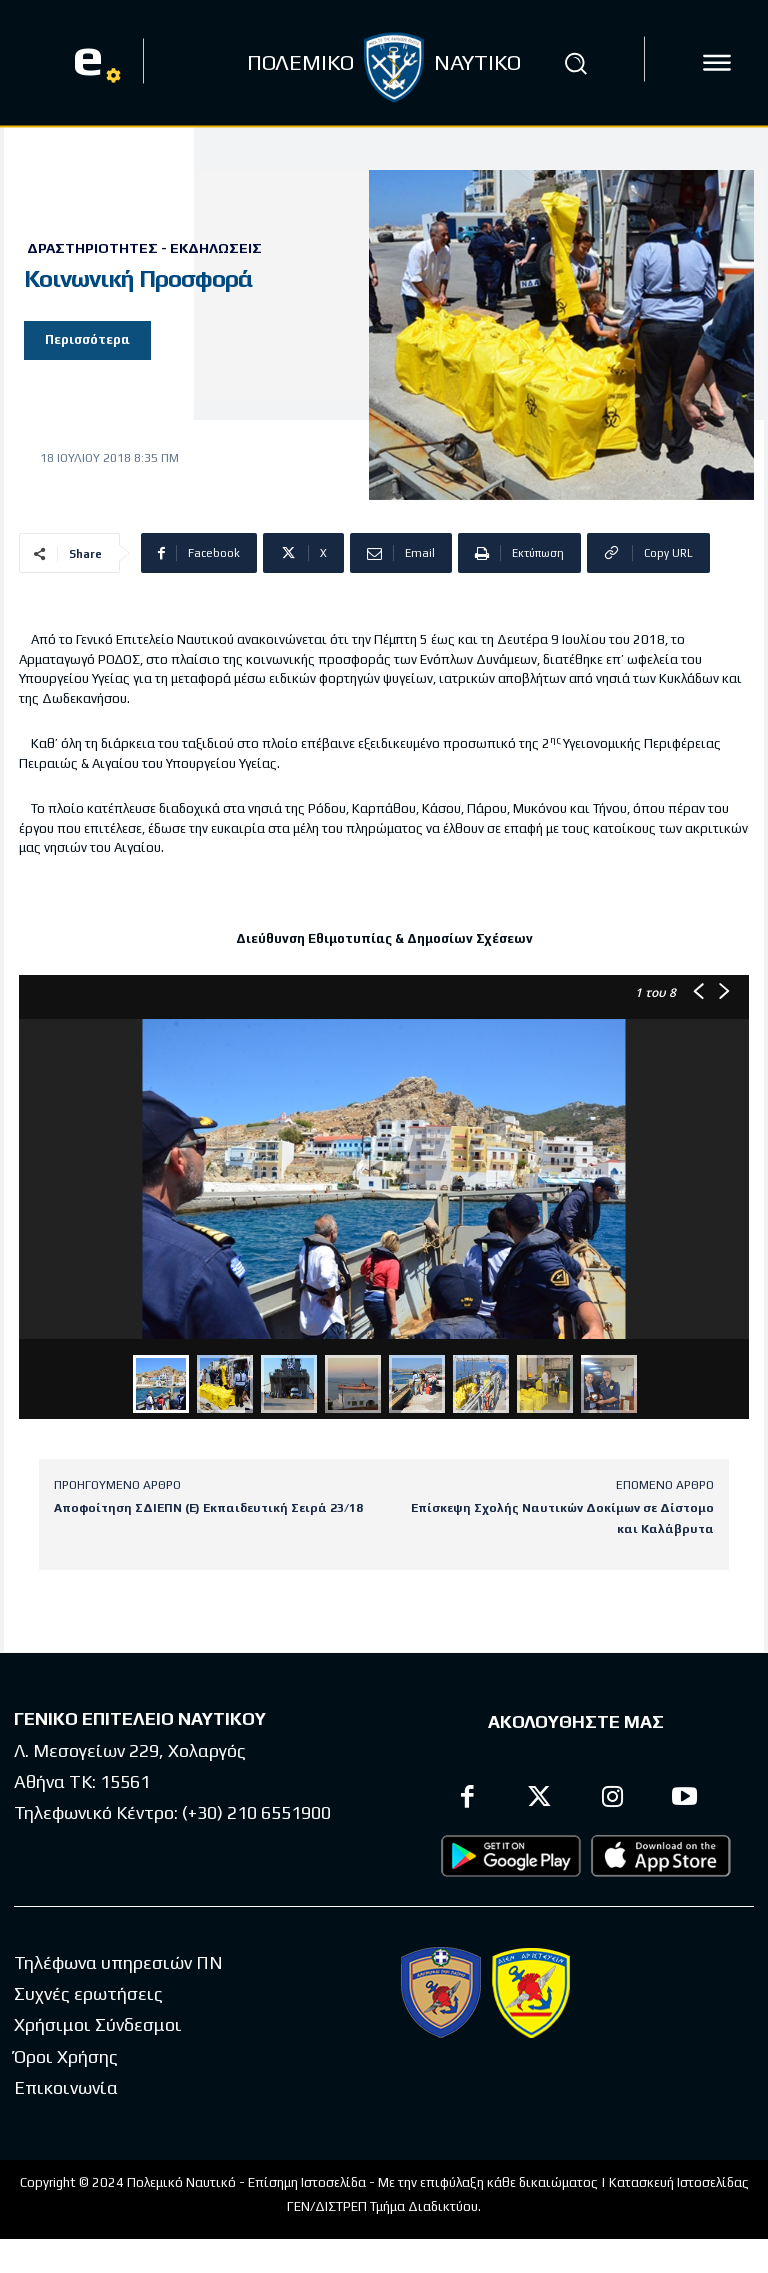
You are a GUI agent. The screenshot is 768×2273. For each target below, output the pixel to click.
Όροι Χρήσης (66, 2056)
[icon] (717, 63)
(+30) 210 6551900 (256, 1811)
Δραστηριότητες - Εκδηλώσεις (144, 248)
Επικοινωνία (66, 2087)
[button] (576, 63)
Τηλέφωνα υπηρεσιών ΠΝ (118, 1962)
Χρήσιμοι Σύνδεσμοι (98, 2025)
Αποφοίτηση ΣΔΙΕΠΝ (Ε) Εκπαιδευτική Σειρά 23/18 (208, 1508)
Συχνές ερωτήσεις (88, 1993)
